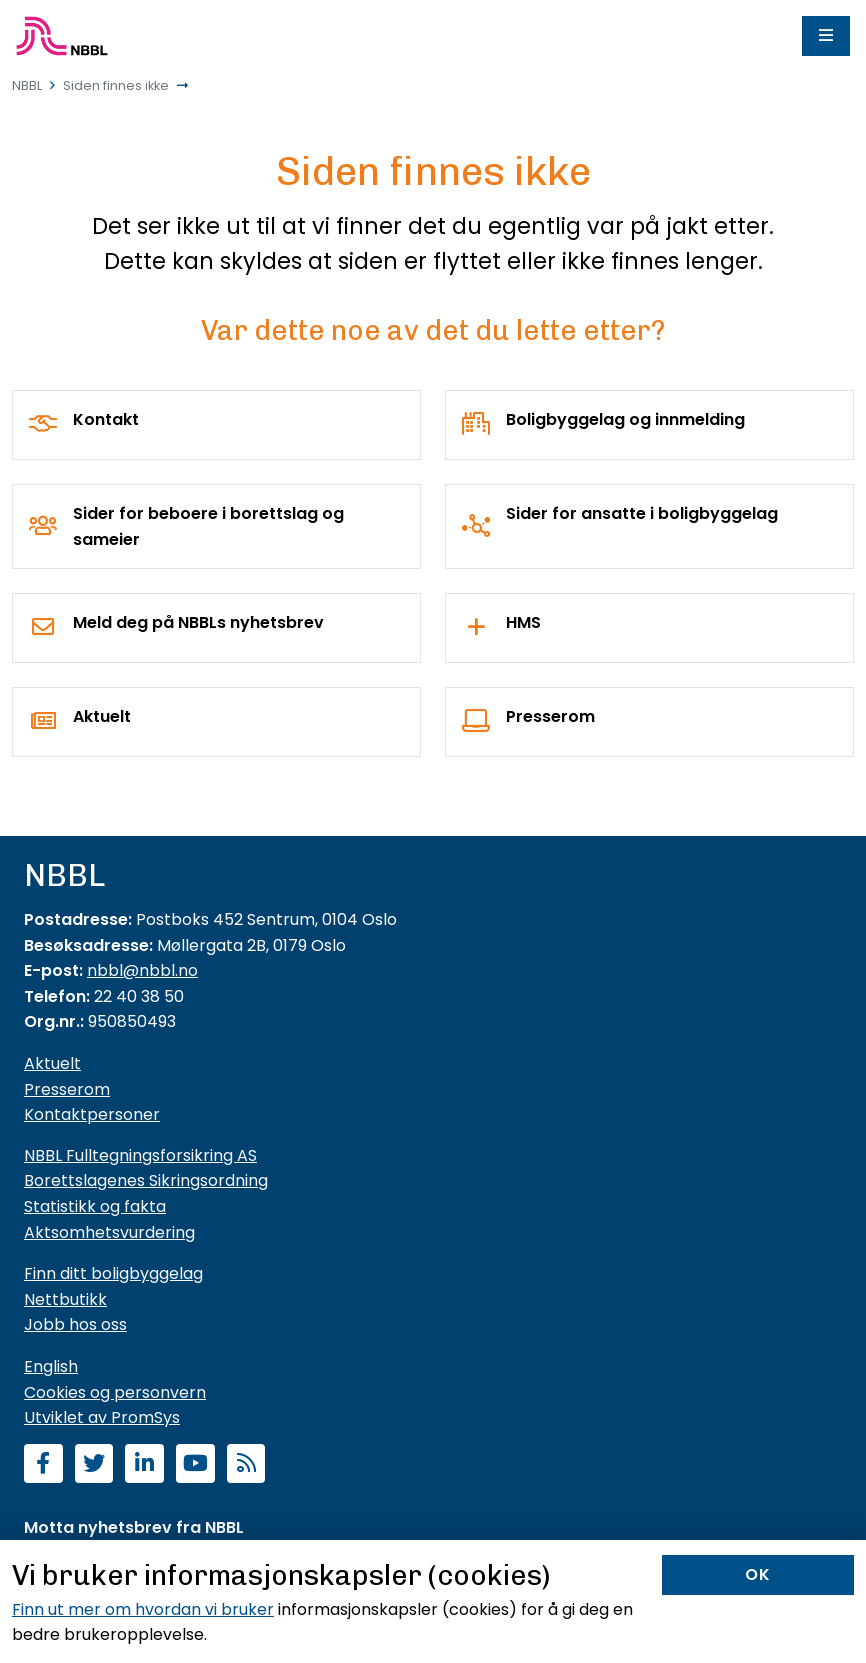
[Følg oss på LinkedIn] (144, 1465)
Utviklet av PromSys (102, 1417)
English (51, 1366)
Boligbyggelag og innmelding (625, 419)
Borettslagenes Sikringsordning (146, 1180)
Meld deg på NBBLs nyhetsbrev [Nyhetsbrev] (198, 622)
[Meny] (826, 36)
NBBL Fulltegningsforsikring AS (140, 1155)
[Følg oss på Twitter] (94, 1465)
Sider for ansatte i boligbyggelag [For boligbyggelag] (642, 513)
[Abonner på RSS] (246, 1465)
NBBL (27, 85)
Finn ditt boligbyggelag (113, 1273)
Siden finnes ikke (116, 85)
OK (758, 1574)
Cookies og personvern (115, 1392)
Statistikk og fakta (95, 1206)
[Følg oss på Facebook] (43, 1465)
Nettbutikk (65, 1299)
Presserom (550, 716)
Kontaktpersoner (92, 1114)
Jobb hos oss (75, 1324)
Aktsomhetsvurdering (109, 1232)
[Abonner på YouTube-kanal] (195, 1465)
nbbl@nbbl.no (142, 970)
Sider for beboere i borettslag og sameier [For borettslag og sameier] (208, 526)
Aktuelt (102, 716)
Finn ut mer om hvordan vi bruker (143, 1609)
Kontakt (106, 419)
